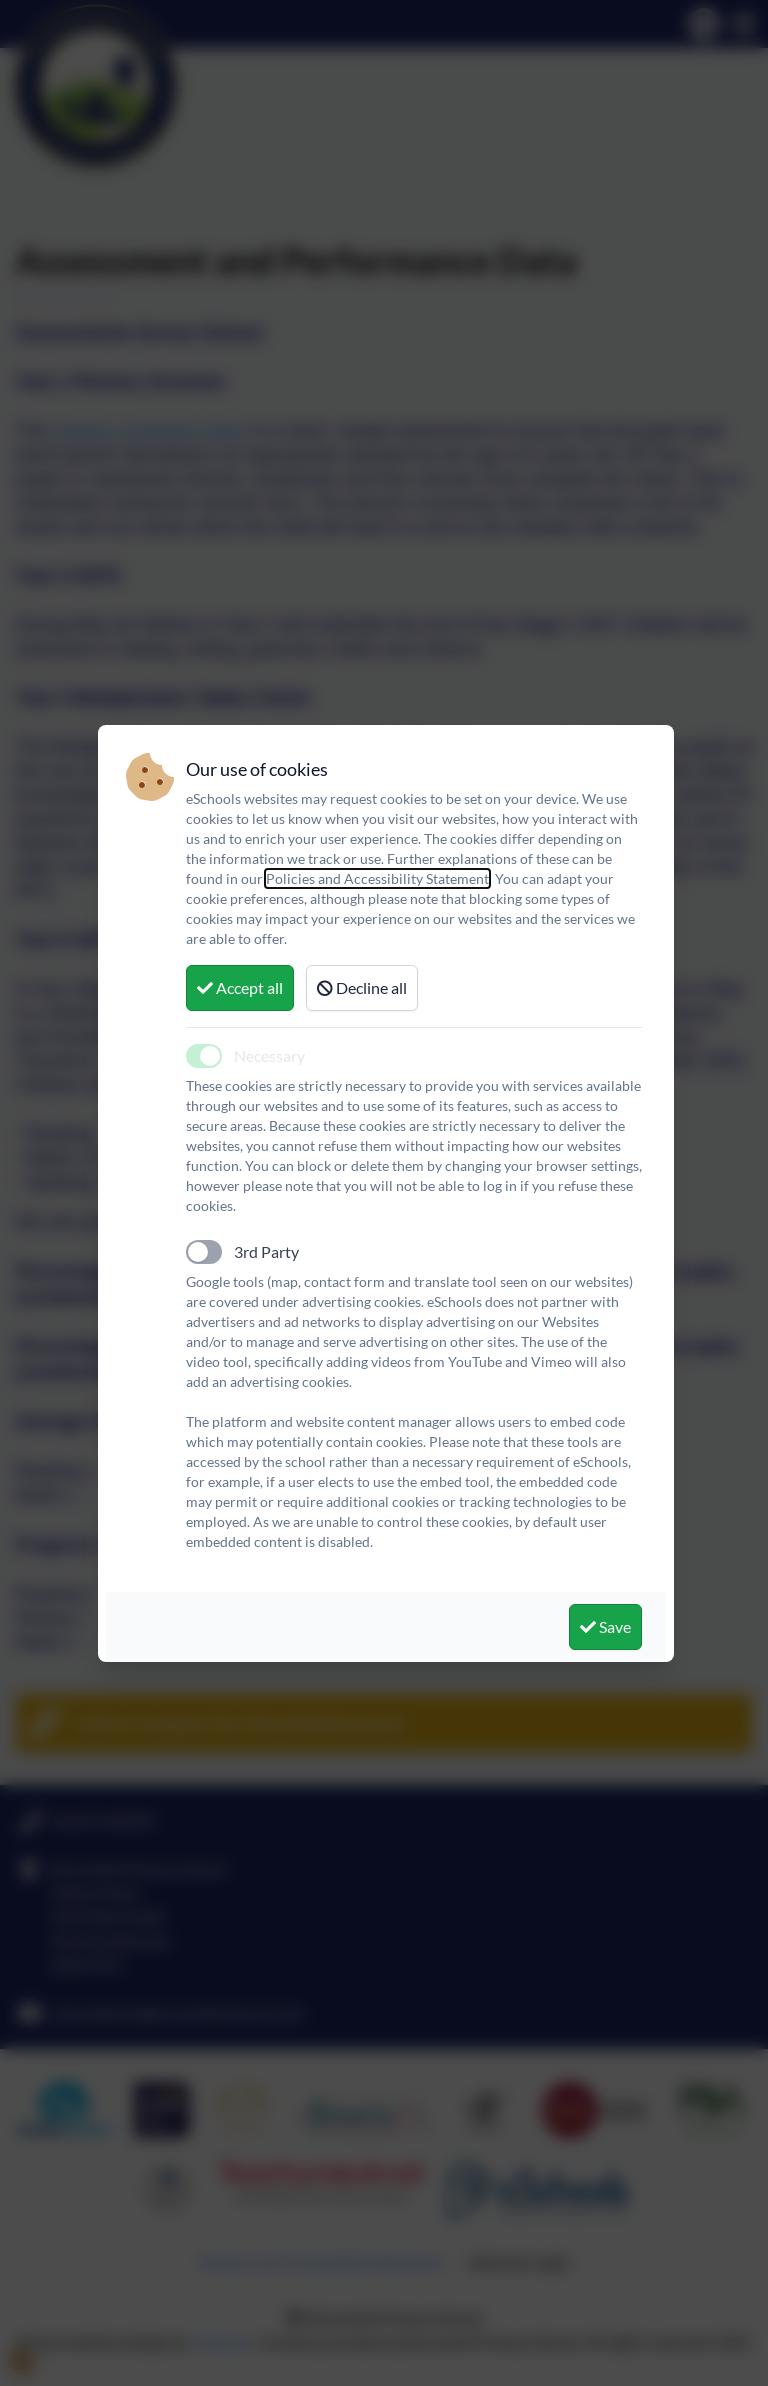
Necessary (269, 1055)
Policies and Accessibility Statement (377, 878)
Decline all (362, 987)
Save (605, 1626)
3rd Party (266, 1251)
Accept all (240, 987)
